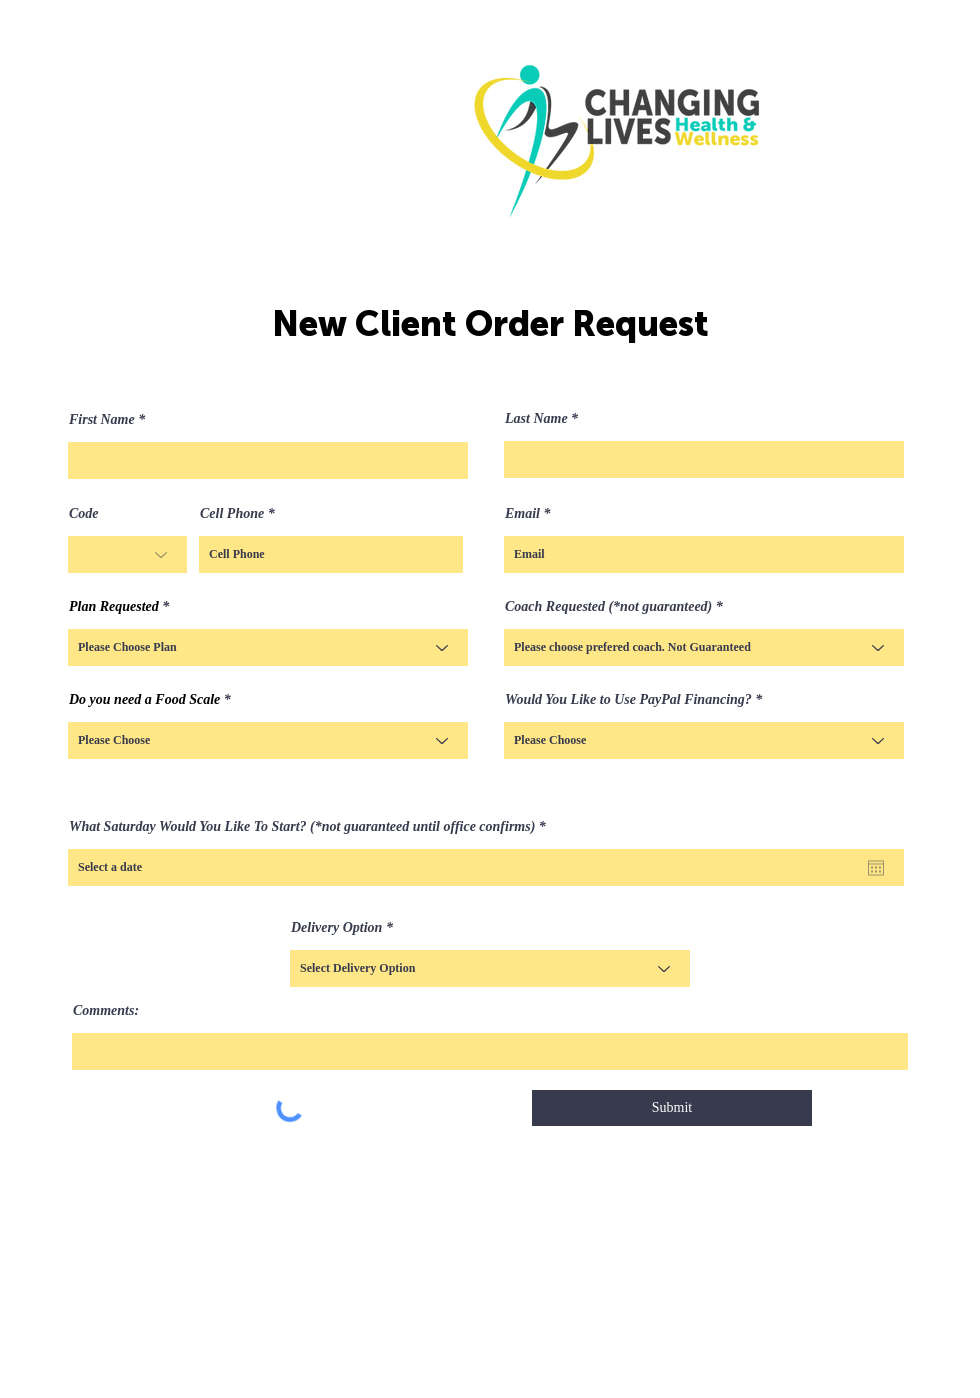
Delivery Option (336, 928)
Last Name (536, 419)
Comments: (106, 1011)
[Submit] (672, 1108)
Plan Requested (114, 607)
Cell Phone (232, 514)
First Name (102, 420)
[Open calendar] (876, 868)
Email (522, 514)
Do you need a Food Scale (144, 700)
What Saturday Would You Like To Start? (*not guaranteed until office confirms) (311, 827)
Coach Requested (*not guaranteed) (608, 607)
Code (84, 514)
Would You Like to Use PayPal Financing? (628, 700)
